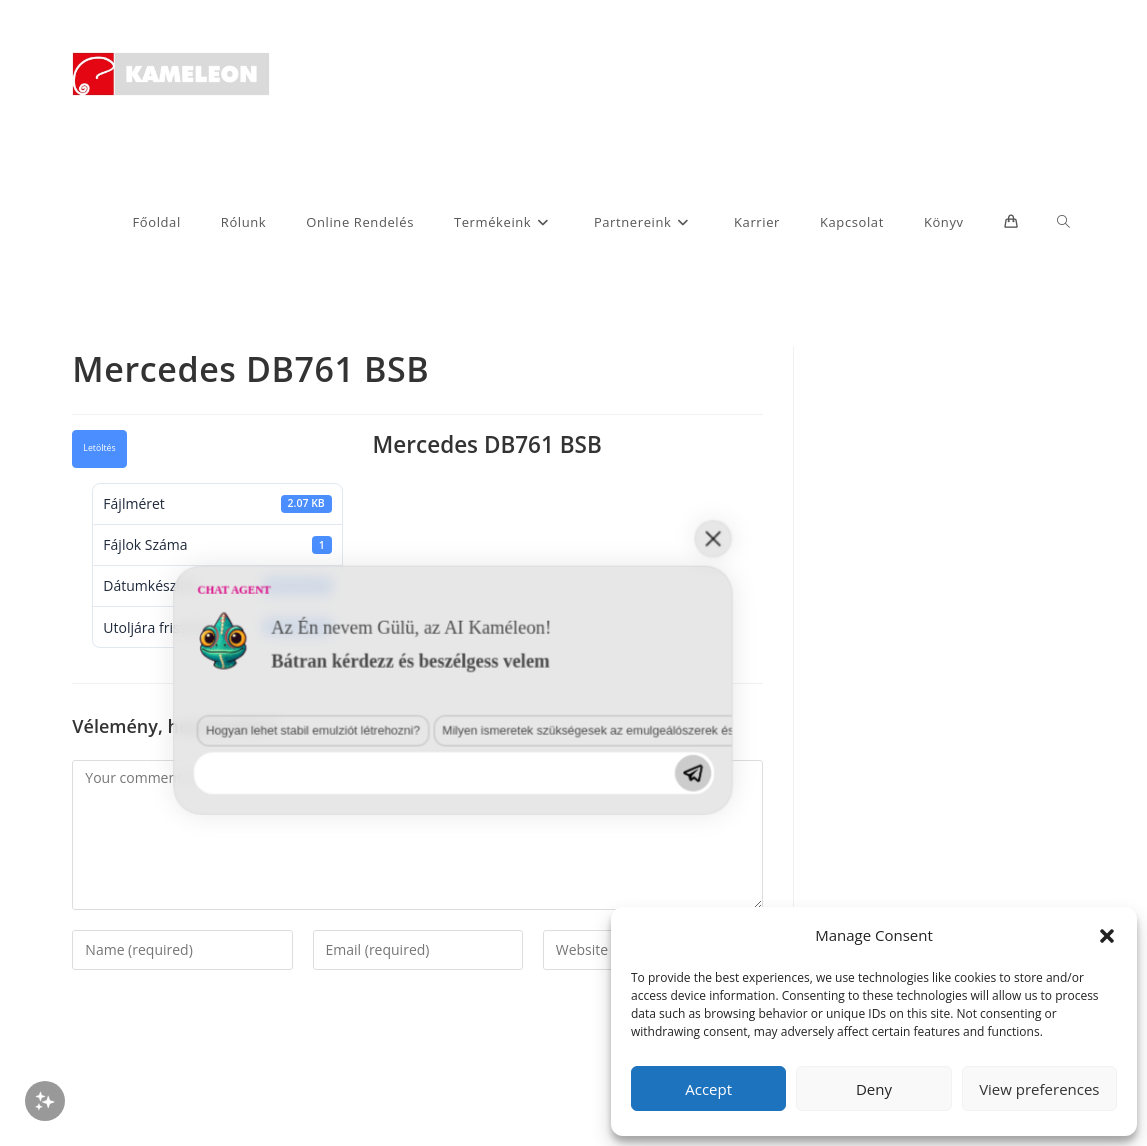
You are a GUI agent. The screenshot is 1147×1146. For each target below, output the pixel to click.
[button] (1107, 936)
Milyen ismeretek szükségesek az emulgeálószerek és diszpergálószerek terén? (367, 959)
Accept (708, 1089)
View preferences (1039, 1089)
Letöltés (99, 448)
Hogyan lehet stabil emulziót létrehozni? (101, 959)
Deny (874, 1089)
